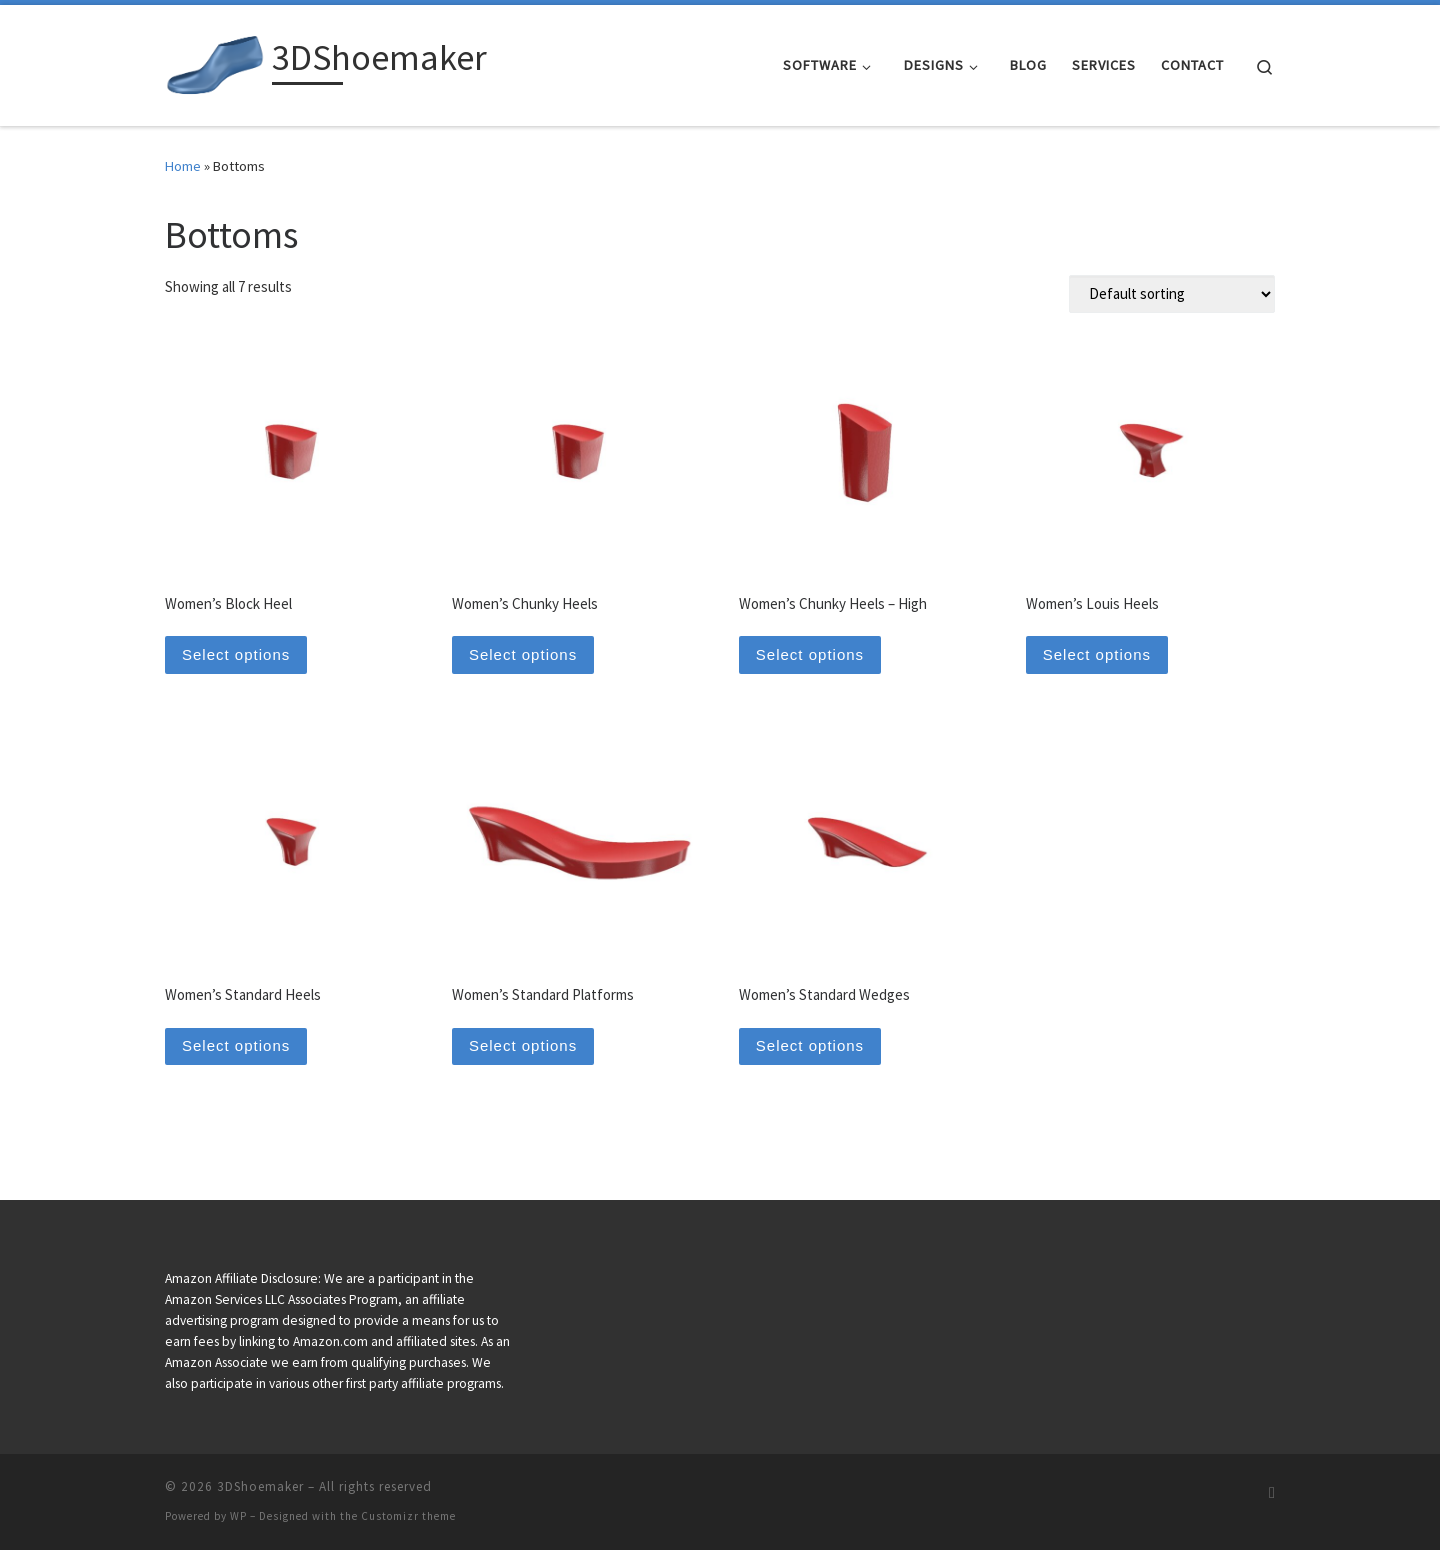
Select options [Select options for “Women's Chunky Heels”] (523, 654)
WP (238, 1516)
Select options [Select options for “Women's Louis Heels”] (1097, 654)
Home (183, 166)
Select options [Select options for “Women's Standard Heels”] (236, 1045)
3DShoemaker (260, 1486)
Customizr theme (408, 1516)
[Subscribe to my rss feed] (1272, 1492)
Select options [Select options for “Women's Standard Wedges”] (810, 1045)
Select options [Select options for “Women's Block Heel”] (236, 654)
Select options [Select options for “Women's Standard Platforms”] (523, 1045)
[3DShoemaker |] (215, 61)
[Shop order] (1172, 294)
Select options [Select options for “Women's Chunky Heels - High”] (810, 654)
